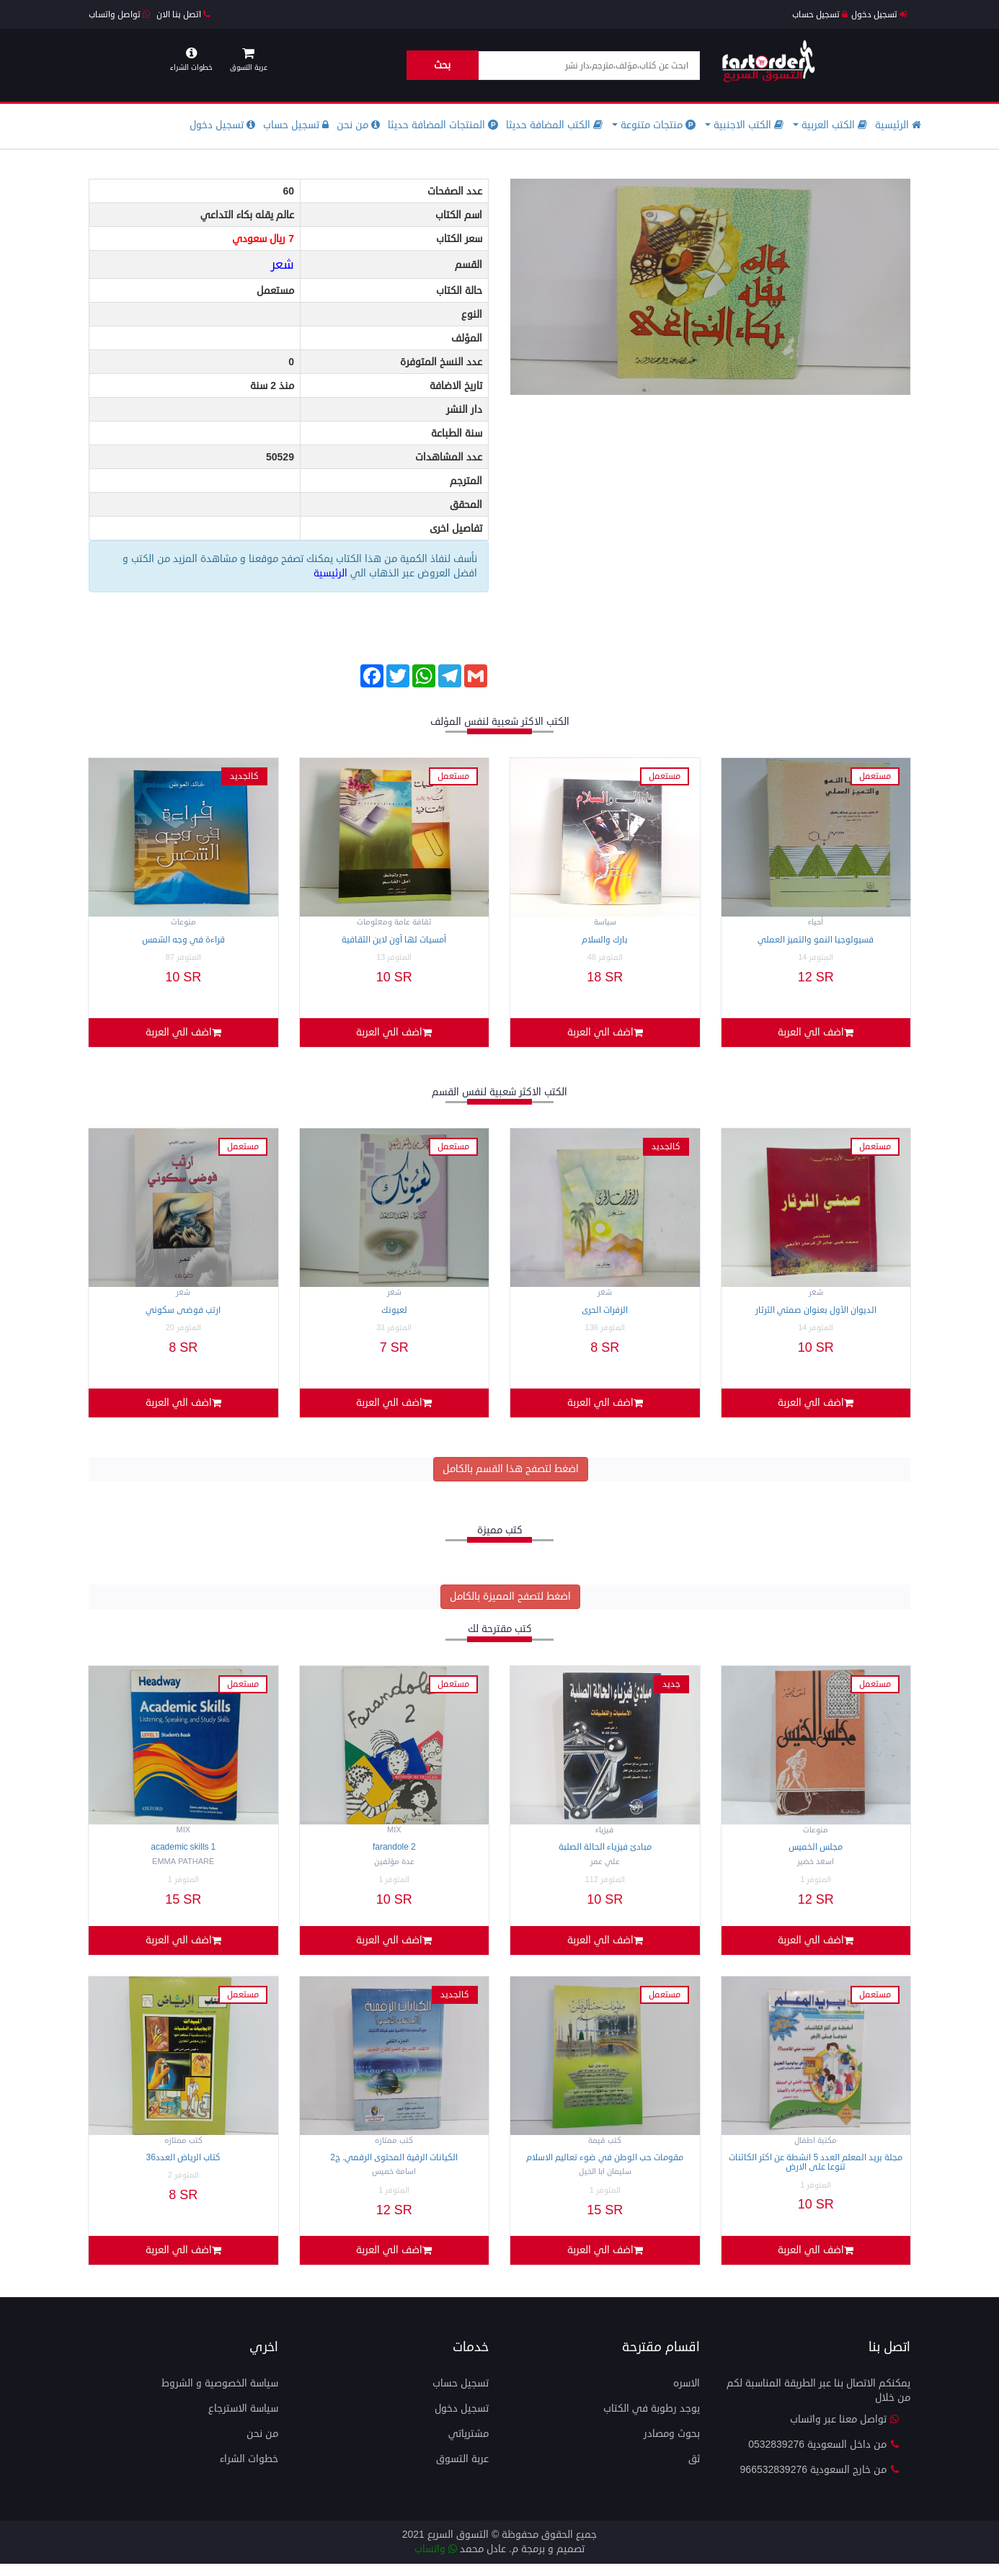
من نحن (358, 125)
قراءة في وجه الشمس (183, 940)
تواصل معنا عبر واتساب (845, 2431)
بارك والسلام (605, 940)
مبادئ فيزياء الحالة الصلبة (605, 1854)
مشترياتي (468, 2446)
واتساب (435, 2561)
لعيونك (394, 1313)
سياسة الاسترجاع (243, 2421)
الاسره (686, 2395)
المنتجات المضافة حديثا (443, 125)
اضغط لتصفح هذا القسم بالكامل (511, 1474)
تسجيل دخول (879, 15)
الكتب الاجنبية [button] (744, 125)
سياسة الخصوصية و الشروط (219, 2395)
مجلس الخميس (816, 1854)
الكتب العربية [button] (830, 125)
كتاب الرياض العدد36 (183, 2167)
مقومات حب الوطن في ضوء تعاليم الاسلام (604, 2167)
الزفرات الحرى (605, 1313)
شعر (282, 264)
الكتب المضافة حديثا (554, 125)
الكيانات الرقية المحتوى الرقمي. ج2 (394, 2167)
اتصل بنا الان (183, 15)
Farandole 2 (394, 1854)
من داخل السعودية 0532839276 (824, 2457)
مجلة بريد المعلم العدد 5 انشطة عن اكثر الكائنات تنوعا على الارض (815, 2172)
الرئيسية (898, 125)
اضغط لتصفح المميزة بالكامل (510, 1603)
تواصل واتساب (119, 15)
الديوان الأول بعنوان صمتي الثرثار (815, 1313)
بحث (442, 65)
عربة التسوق (462, 2471)
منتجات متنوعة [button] (654, 125)
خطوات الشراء (249, 2471)
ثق (694, 2471)
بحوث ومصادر (672, 2446)
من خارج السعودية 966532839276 (820, 2482)
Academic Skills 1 (183, 1854)
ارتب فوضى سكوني (183, 1313)
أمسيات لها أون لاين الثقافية (394, 940)
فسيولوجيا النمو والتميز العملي (816, 940)
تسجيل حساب (820, 15)
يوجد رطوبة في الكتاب (651, 2421)
